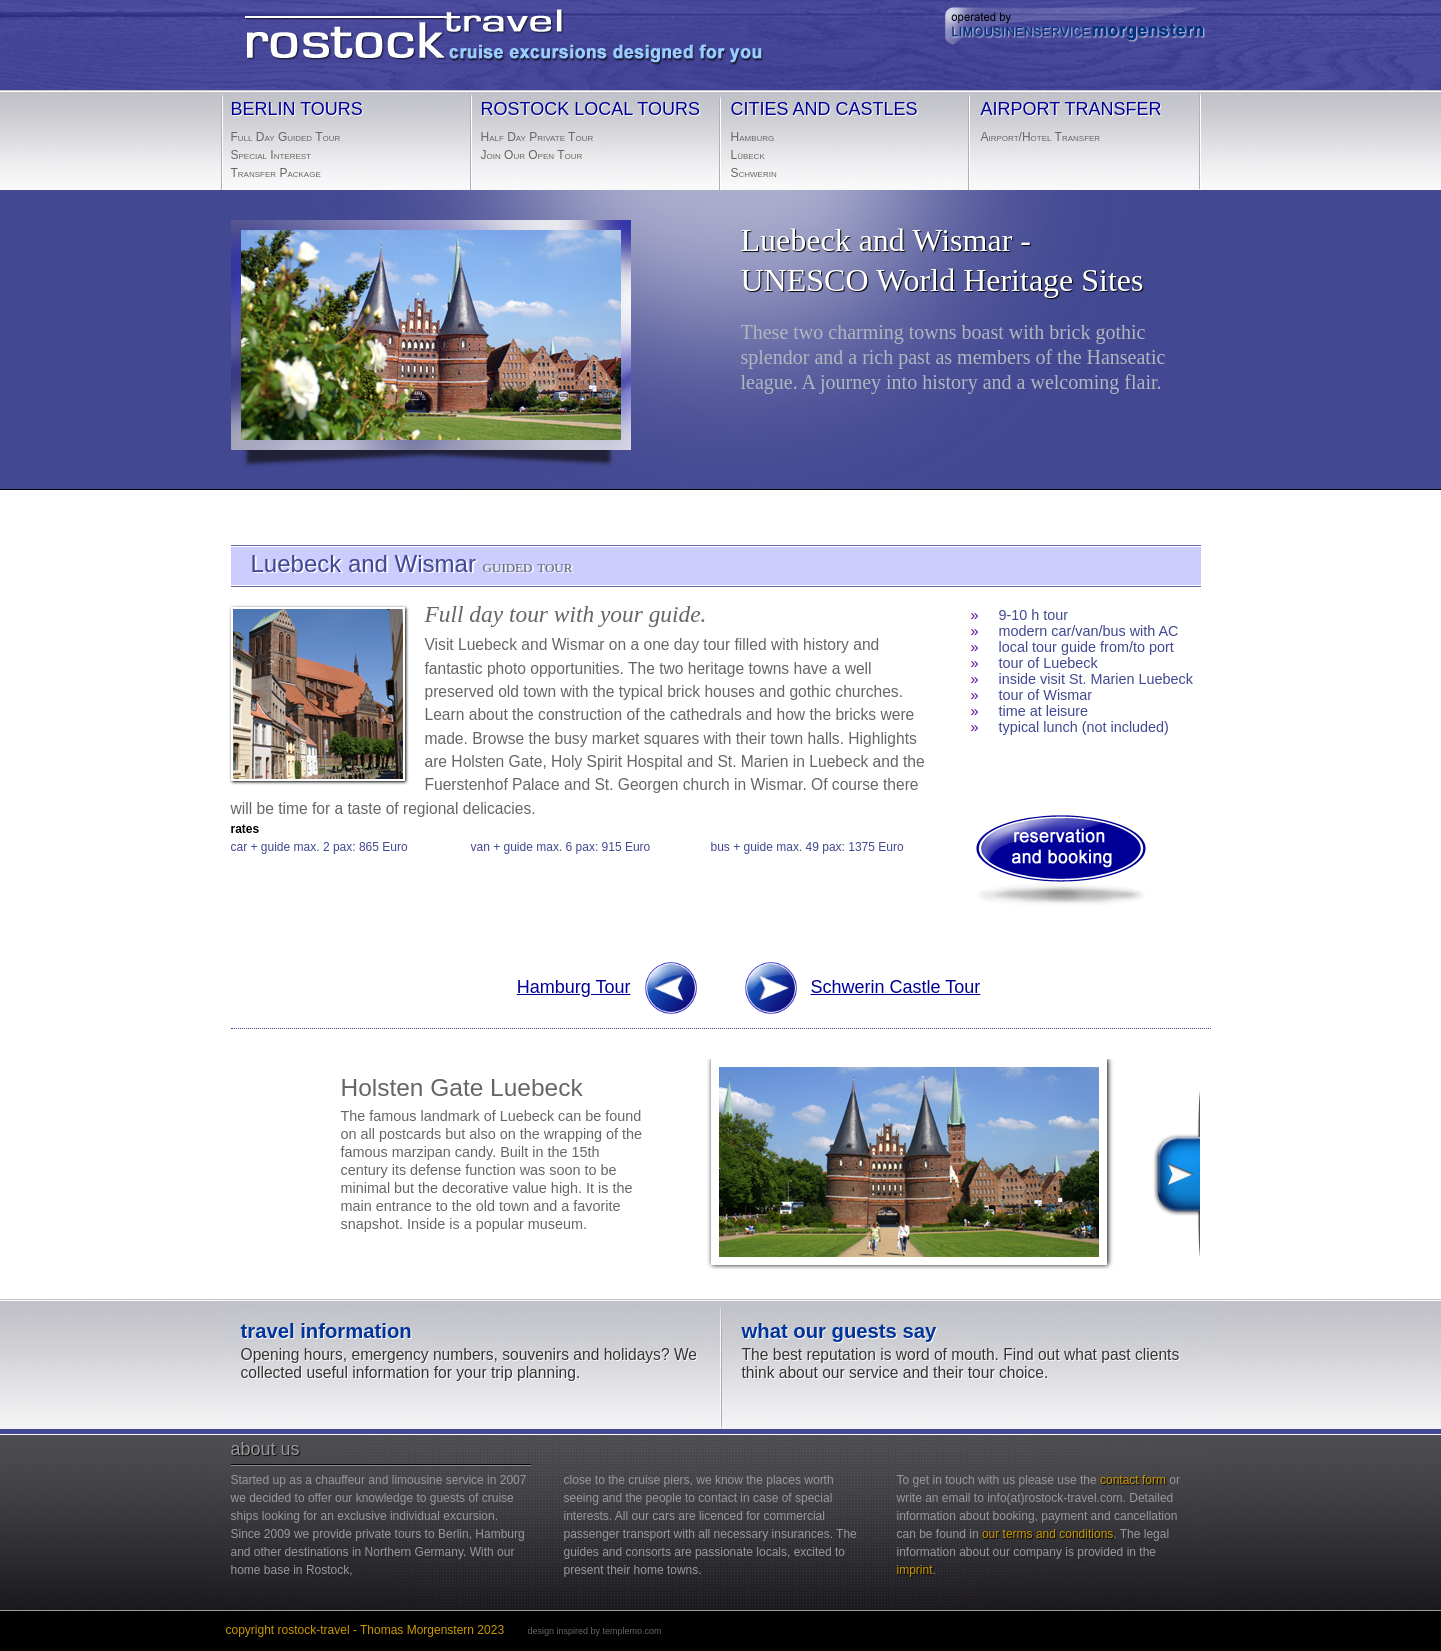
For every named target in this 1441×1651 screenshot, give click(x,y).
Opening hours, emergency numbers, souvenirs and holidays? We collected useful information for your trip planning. (471, 1351)
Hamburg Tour (609, 998)
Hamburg (753, 137)
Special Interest (271, 155)
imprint (915, 1570)
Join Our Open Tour (532, 155)
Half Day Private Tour (537, 137)
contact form (1133, 1480)
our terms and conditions (1047, 1534)
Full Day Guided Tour (286, 137)
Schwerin (754, 173)
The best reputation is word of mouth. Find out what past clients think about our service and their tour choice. (972, 1351)
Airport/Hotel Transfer (1041, 137)
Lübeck (748, 155)
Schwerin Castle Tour (896, 987)
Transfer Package (276, 173)
